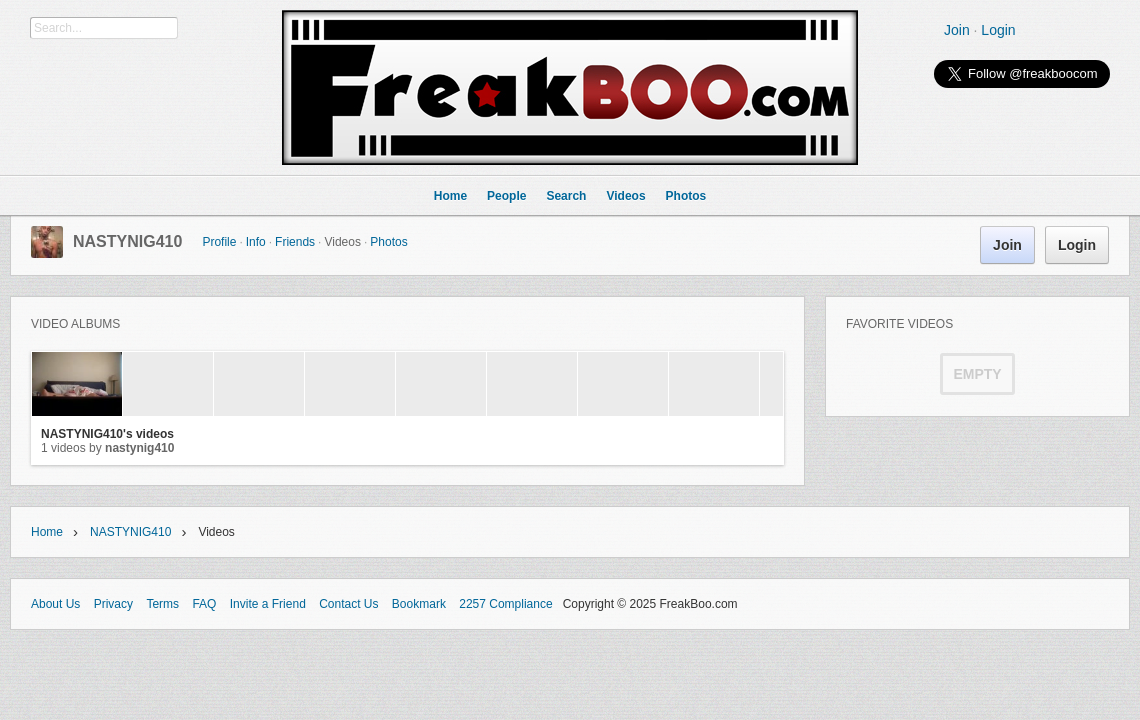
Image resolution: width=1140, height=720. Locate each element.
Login (998, 30)
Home (47, 532)
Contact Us (348, 604)
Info (256, 242)
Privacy (113, 604)
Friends (295, 242)
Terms (162, 604)
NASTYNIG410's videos (107, 434)
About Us (55, 604)
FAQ (204, 604)
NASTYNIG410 (127, 241)
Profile (219, 242)
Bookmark (419, 604)
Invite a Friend (268, 604)
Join (957, 30)
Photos (388, 242)
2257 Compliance (505, 604)
